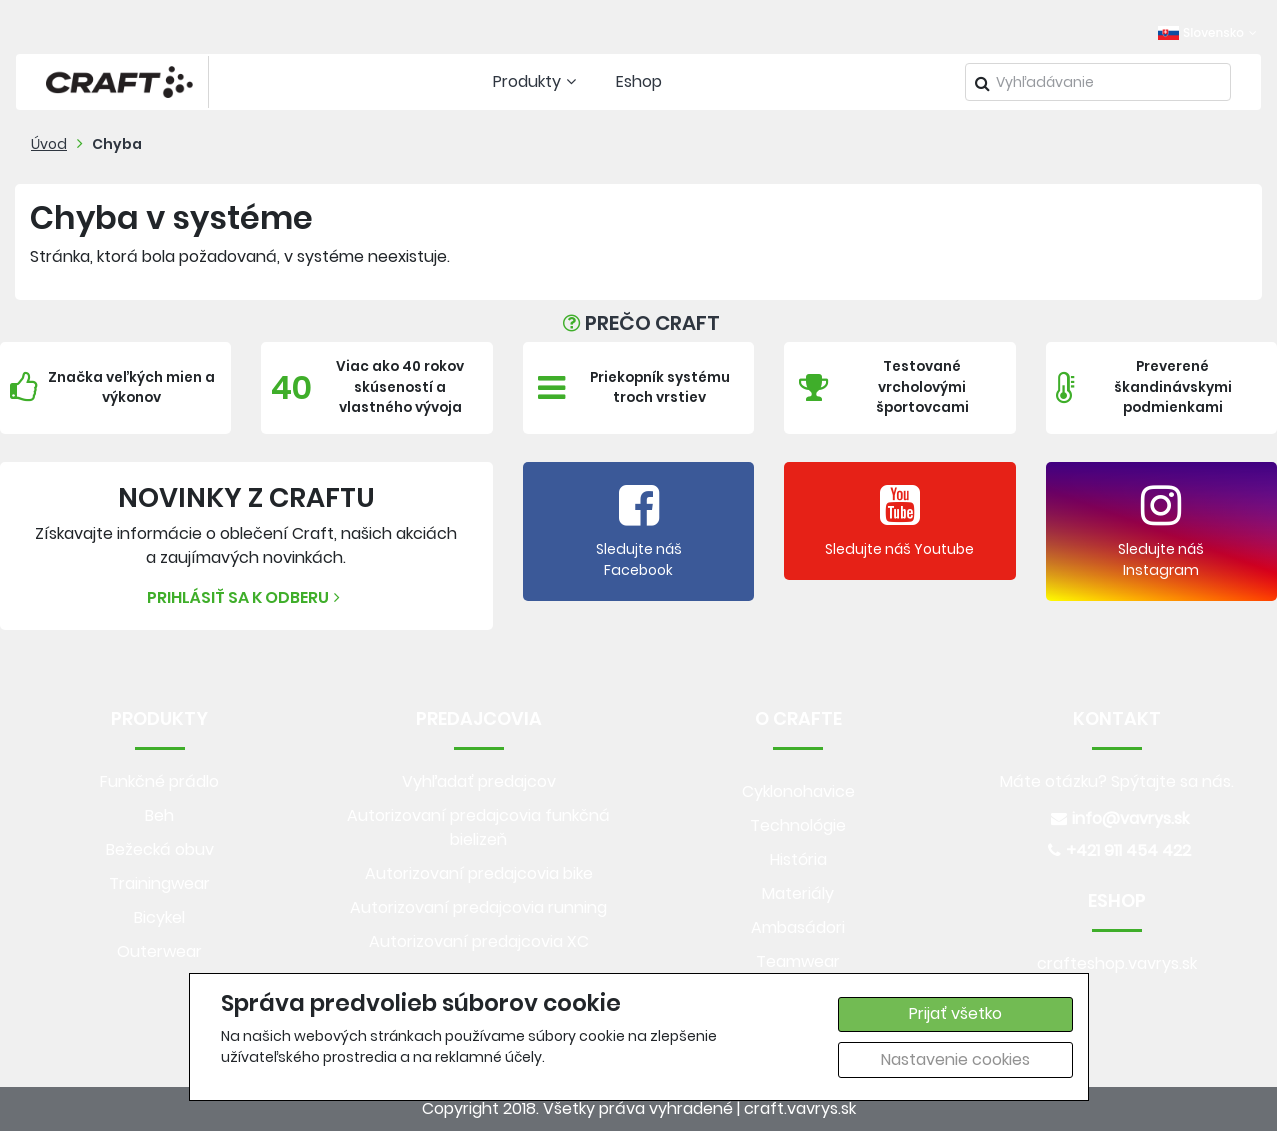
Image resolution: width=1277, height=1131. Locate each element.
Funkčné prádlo (159, 781)
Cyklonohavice (798, 791)
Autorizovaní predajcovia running (478, 907)
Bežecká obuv (160, 849)
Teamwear (798, 961)
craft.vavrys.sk (800, 1108)
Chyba (117, 144)
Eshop (639, 81)
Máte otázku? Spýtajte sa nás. (1117, 781)
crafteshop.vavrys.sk (1117, 963)
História (798, 859)
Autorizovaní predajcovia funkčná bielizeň (478, 827)
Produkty (537, 81)
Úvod (49, 144)
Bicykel (159, 917)
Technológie (798, 825)
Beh (159, 815)
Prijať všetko (955, 1013)
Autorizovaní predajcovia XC (479, 941)
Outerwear (159, 951)
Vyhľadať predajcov (479, 781)
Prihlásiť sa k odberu (246, 597)
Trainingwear (159, 883)
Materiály (798, 893)
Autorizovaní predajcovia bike (479, 873)
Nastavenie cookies (955, 1059)
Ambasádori (798, 927)
